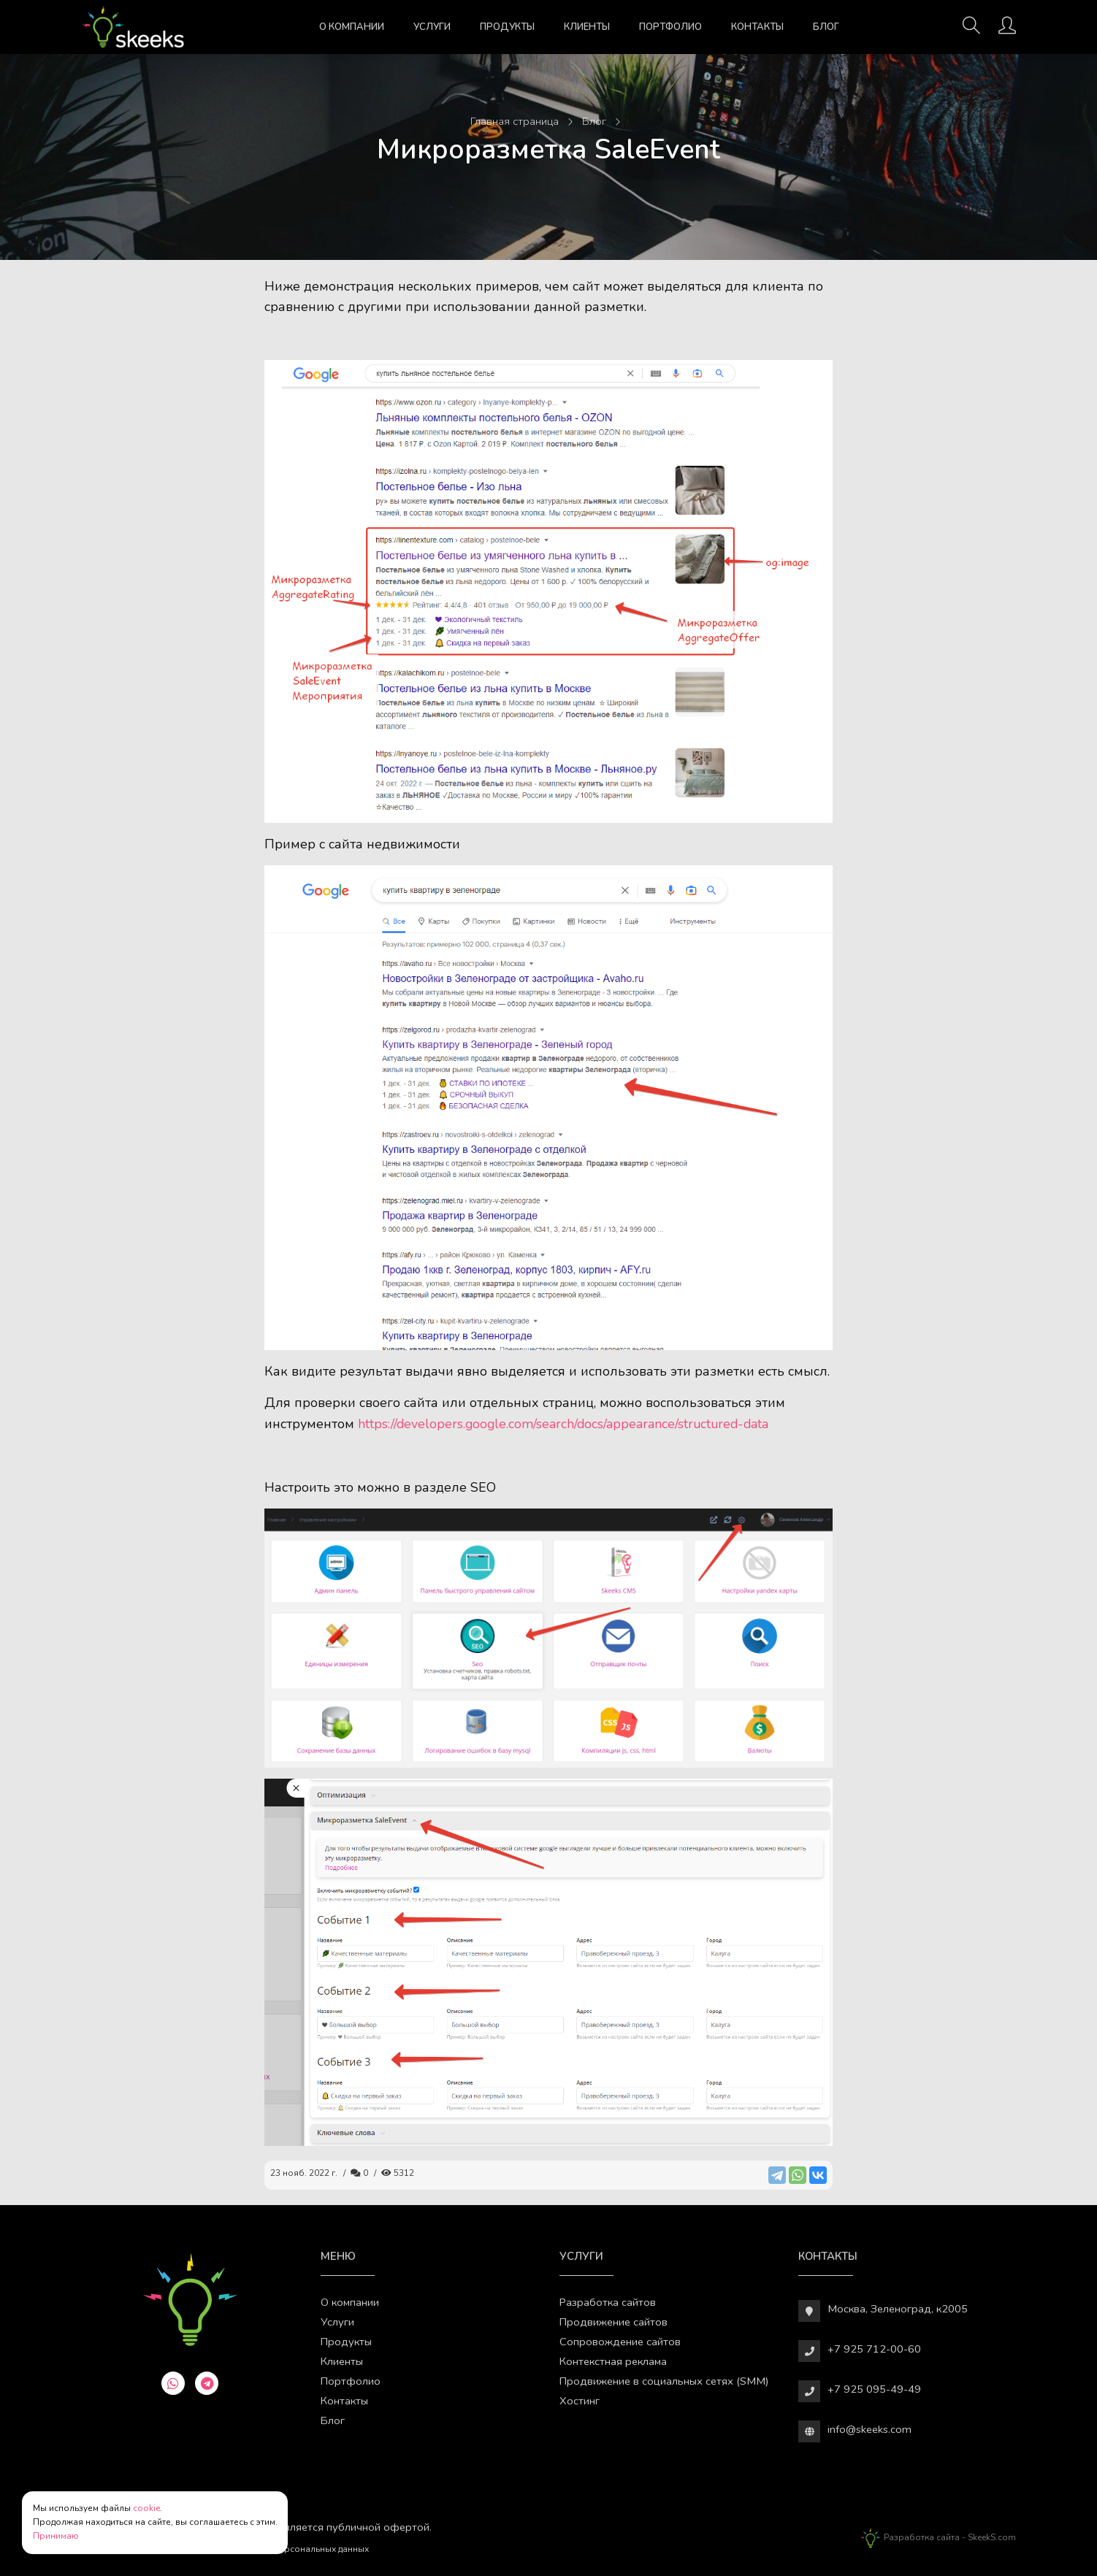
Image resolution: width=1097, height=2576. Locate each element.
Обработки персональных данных (296, 2549)
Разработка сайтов (607, 2302)
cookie (146, 2508)
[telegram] (206, 2383)
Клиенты (587, 27)
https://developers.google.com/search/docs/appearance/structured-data (563, 1424)
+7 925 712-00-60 (874, 2349)
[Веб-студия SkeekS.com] (133, 27)
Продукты (507, 27)
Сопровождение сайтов (620, 2341)
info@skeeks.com (869, 2429)
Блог (826, 27)
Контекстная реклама (613, 2361)
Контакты (757, 27)
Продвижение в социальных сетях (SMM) (664, 2381)
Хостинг (579, 2400)
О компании (351, 27)
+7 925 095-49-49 (874, 2389)
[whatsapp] (173, 2383)
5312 (397, 2173)
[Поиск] (971, 30)
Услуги (432, 27)
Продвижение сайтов (613, 2322)
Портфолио (670, 27)
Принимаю (56, 2536)
